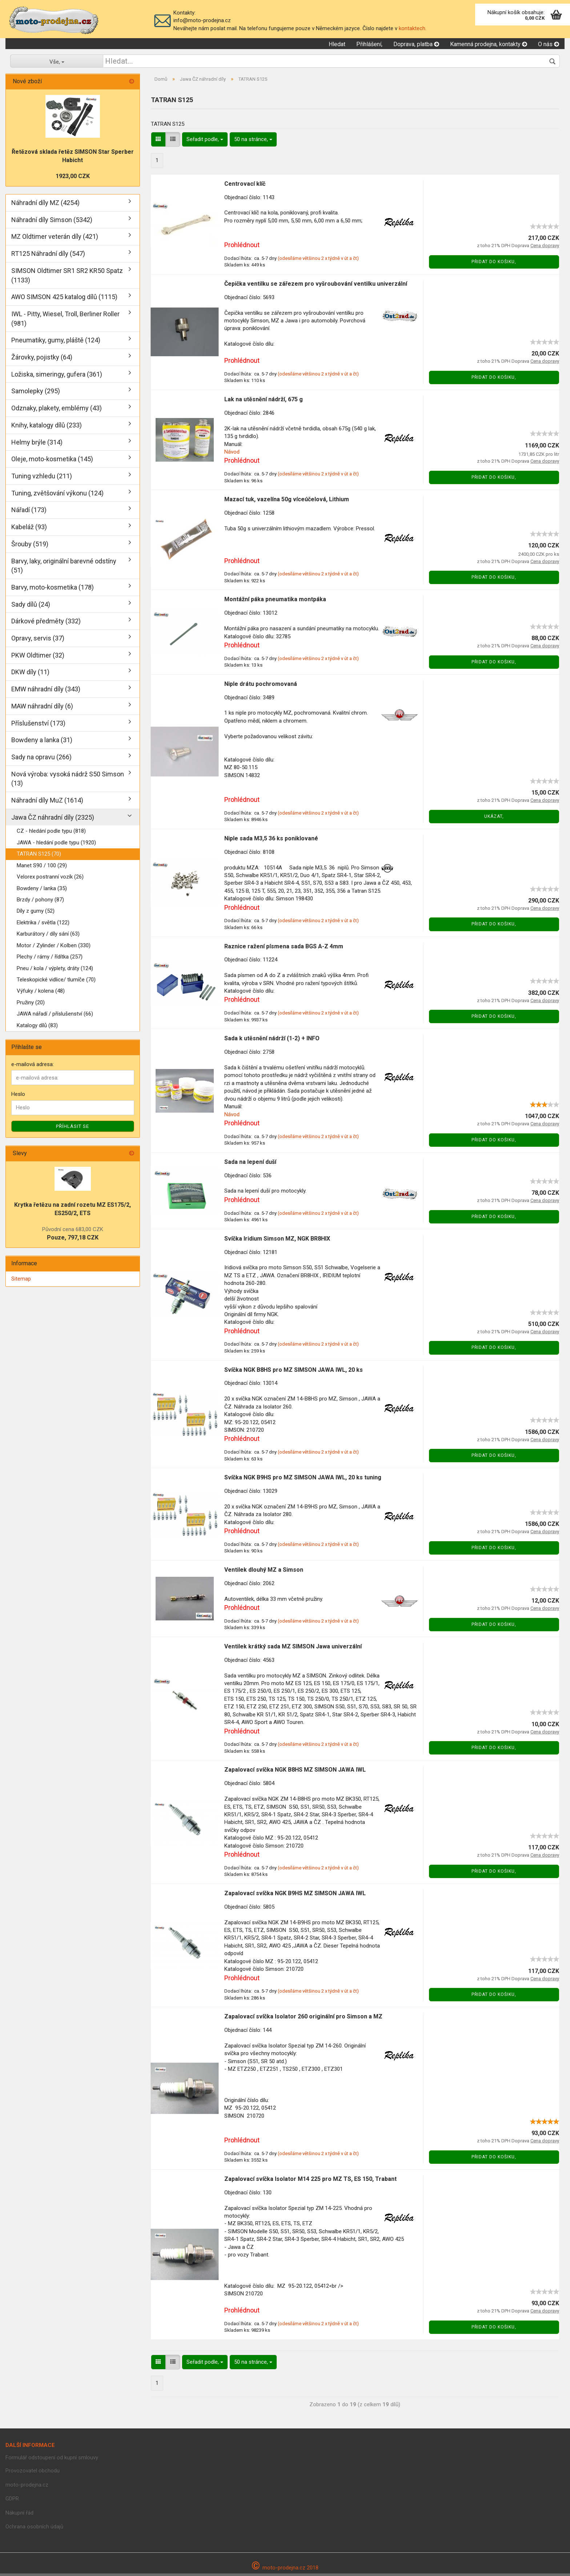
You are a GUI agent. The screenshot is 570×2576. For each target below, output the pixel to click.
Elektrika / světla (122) (43, 924)
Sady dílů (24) (30, 606)
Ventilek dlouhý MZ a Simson (263, 1572)
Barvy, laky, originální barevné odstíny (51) (63, 567)
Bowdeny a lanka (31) (41, 742)
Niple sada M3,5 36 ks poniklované (271, 840)
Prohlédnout (242, 247)
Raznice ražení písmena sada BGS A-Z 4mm (283, 948)
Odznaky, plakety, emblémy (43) (56, 410)
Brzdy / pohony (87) (40, 902)
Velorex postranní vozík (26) (50, 879)
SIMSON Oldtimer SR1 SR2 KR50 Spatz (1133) (67, 277)
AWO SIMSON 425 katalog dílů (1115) (64, 299)
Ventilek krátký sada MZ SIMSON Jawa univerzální (293, 1648)
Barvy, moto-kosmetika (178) (52, 590)
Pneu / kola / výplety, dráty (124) (55, 970)
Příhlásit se (72, 1128)
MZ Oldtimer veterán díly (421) (54, 239)
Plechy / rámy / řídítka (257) (50, 959)
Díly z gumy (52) (36, 913)
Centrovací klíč (244, 185)
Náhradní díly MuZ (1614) (47, 803)
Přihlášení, (369, 46)
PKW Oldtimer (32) (37, 657)
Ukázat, (494, 818)
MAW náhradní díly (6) (42, 708)
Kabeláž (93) (29, 529)
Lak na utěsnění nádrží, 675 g (263, 401)
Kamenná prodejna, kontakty (488, 46)
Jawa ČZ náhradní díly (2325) (52, 819)
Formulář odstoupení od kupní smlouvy (51, 2459)
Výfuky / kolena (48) (41, 993)
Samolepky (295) (35, 393)
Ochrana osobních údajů (34, 2529)
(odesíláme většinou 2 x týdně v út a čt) (318, 260)
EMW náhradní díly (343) (45, 691)
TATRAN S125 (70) (39, 856)
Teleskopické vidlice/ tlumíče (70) (56, 982)
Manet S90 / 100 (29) (42, 867)
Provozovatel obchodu (32, 2473)
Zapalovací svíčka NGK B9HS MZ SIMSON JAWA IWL (295, 1895)
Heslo (18, 1096)
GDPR (12, 2501)
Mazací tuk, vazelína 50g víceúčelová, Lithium (286, 501)
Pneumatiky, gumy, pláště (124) (55, 342)
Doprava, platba (416, 46)
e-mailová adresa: (32, 1067)
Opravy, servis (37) (37, 640)
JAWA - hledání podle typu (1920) (56, 844)
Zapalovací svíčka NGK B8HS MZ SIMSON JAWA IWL (295, 1772)
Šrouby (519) (29, 546)
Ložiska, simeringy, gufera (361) (56, 376)
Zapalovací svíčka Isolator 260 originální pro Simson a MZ (303, 2019)
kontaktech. (412, 28)
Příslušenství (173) (38, 725)
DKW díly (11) (30, 674)
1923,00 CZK (73, 178)
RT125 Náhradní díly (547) (48, 256)
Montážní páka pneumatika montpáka (275, 601)
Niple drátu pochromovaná (260, 686)
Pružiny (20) (31, 1004)
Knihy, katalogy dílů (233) (46, 427)
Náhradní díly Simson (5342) (51, 222)
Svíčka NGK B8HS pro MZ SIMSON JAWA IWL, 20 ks (293, 1372)
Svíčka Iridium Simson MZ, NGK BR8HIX (277, 1240)
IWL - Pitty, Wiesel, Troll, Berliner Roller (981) (65, 321)
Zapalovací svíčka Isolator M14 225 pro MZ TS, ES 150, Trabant (310, 2181)
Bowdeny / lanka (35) (42, 890)
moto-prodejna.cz (26, 2487)
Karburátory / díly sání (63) (48, 936)
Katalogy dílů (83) (37, 1027)
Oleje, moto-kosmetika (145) (52, 461)
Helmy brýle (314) (37, 444)
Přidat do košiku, (493, 263)
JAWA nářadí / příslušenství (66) (55, 1016)
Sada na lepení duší (250, 1164)
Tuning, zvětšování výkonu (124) (57, 495)
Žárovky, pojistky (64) (41, 359)
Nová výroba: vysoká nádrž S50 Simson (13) (67, 780)
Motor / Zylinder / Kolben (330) (54, 947)
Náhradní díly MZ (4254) (45, 205)
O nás (548, 46)
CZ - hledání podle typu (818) (51, 833)
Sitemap (21, 1281)
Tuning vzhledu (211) (41, 478)
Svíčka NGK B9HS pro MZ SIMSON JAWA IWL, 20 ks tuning (302, 1479)
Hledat (337, 46)
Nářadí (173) (29, 512)
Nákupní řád (19, 2515)
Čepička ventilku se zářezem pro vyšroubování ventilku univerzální (315, 286)
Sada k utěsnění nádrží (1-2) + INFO (272, 1040)
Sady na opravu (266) (41, 759)
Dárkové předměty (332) (46, 623)
